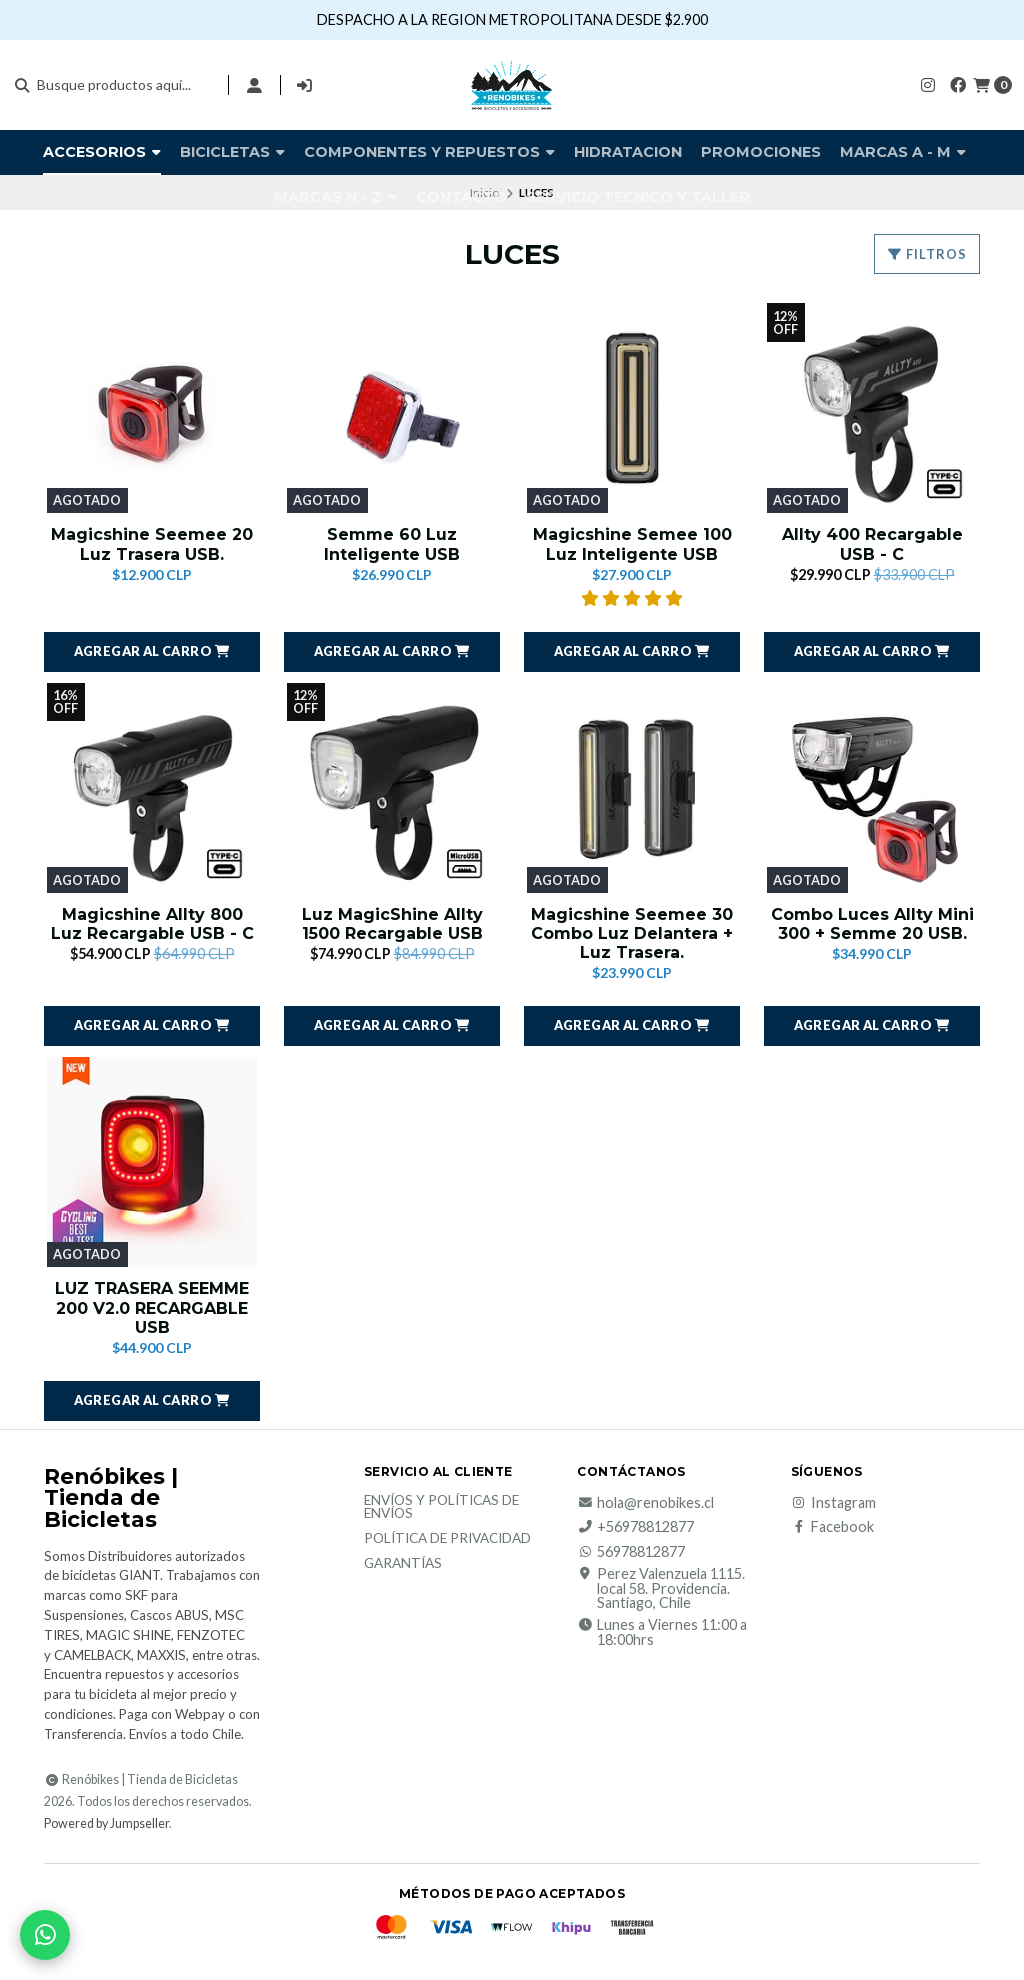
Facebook (832, 1527)
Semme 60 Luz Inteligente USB (392, 544)
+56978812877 (635, 1527)
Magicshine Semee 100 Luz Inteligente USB (632, 544)
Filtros (927, 254)
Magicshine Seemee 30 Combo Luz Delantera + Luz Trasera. (632, 933)
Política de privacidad (447, 1539)
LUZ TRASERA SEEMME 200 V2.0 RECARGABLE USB (152, 1307)
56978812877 (631, 1552)
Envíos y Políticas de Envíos (441, 1507)
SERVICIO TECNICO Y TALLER (638, 197)
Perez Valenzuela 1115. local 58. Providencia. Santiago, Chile (661, 1588)
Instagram (833, 1503)
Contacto (461, 197)
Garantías (403, 1564)
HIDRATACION (628, 152)
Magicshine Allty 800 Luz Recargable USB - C (152, 924)
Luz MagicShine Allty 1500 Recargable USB (392, 924)
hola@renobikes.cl (645, 1503)
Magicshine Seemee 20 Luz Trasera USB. (152, 544)
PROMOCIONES (761, 152)
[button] (152, 652)
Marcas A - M (903, 152)
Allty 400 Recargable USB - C (872, 544)
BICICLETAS (232, 152)
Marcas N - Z (335, 197)
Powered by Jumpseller (106, 1823)
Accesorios (102, 152)
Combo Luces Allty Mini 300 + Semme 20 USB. (872, 924)
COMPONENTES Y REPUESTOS (429, 152)
